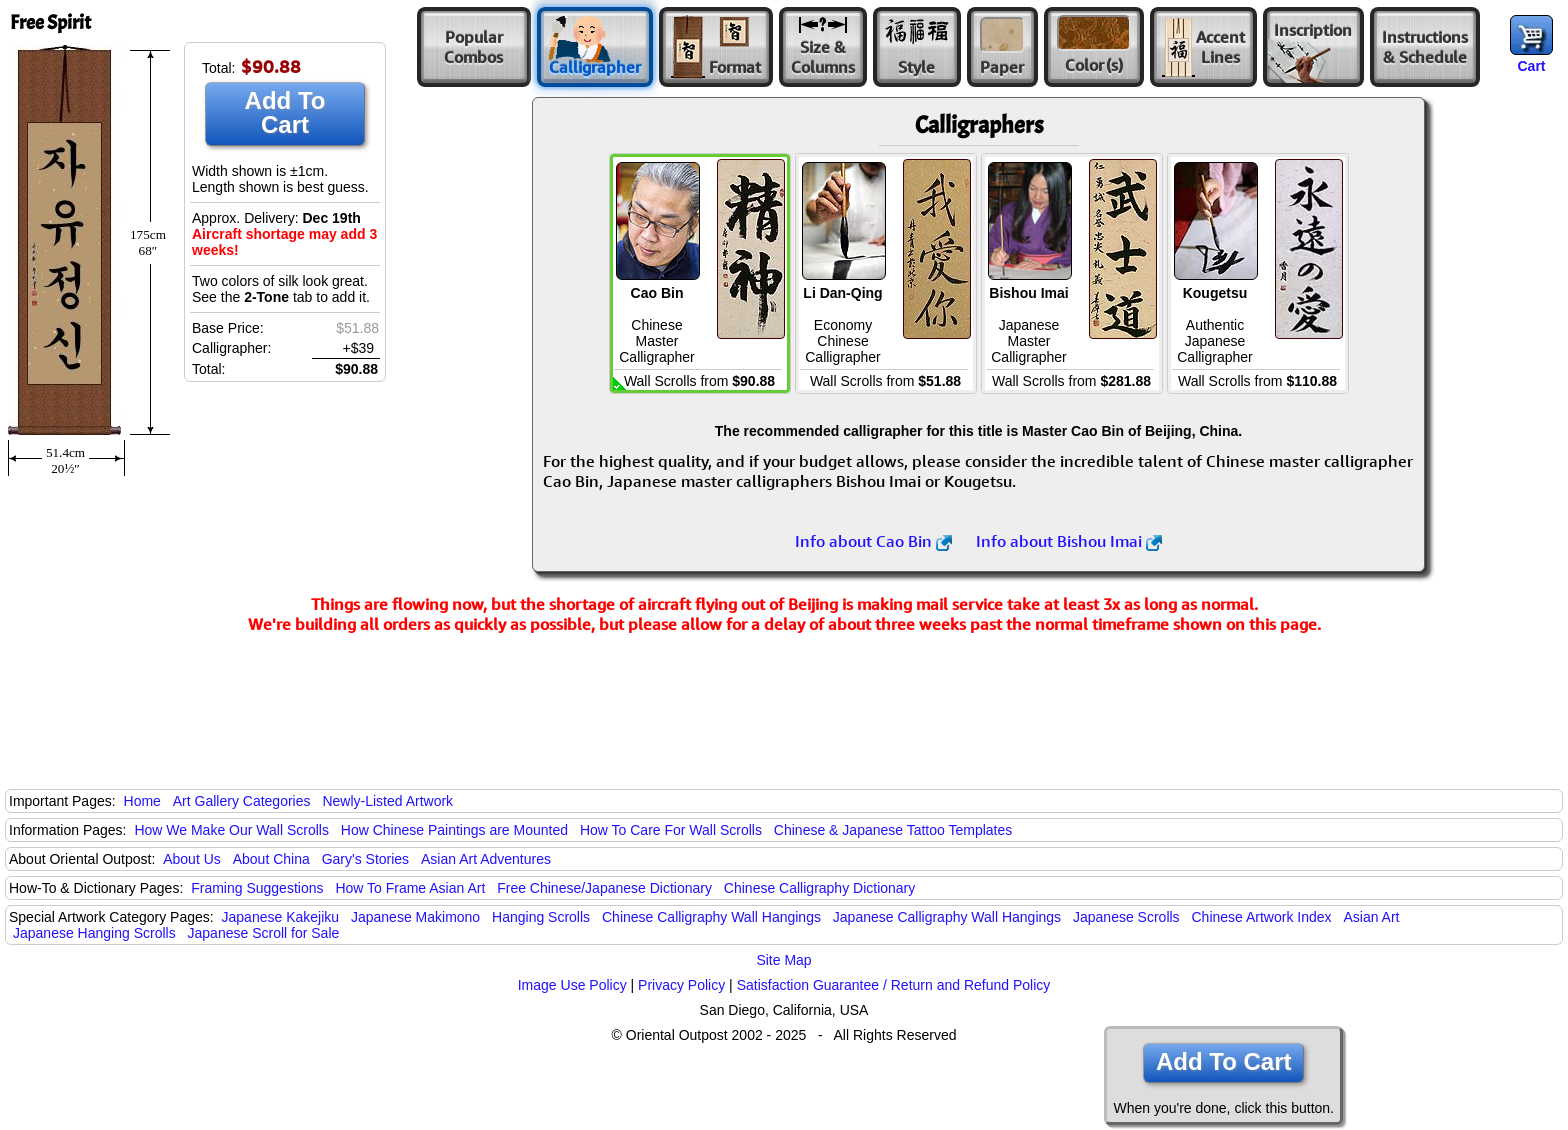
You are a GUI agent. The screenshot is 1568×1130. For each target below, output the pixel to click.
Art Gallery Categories (242, 801)
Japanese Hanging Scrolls (94, 933)
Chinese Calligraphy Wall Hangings (711, 917)
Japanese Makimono (415, 917)
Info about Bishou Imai (1069, 541)
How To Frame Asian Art (410, 888)
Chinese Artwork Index (1262, 917)
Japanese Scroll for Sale (264, 933)
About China (271, 859)
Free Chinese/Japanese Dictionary (604, 888)
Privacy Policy (681, 985)
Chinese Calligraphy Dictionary (819, 888)
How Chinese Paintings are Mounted (454, 830)
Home (142, 801)
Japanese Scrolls (1126, 917)
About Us (192, 859)
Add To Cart (285, 112)
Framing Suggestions (257, 888)
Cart (1531, 66)
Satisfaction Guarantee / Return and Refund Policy (894, 985)
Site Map (783, 960)
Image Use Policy (572, 985)
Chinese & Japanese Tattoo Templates (893, 830)
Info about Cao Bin (873, 541)
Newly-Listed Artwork (387, 801)
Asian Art (1371, 917)
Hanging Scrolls (541, 917)
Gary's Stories (365, 859)
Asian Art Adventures (486, 859)
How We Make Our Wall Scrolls (231, 830)
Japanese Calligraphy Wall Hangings (947, 917)
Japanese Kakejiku (281, 917)
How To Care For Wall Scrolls (671, 830)
